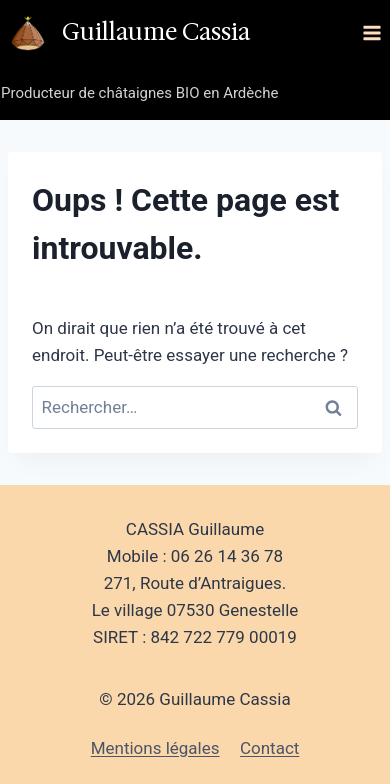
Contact (269, 748)
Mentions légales (155, 748)
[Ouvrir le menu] (371, 32)
